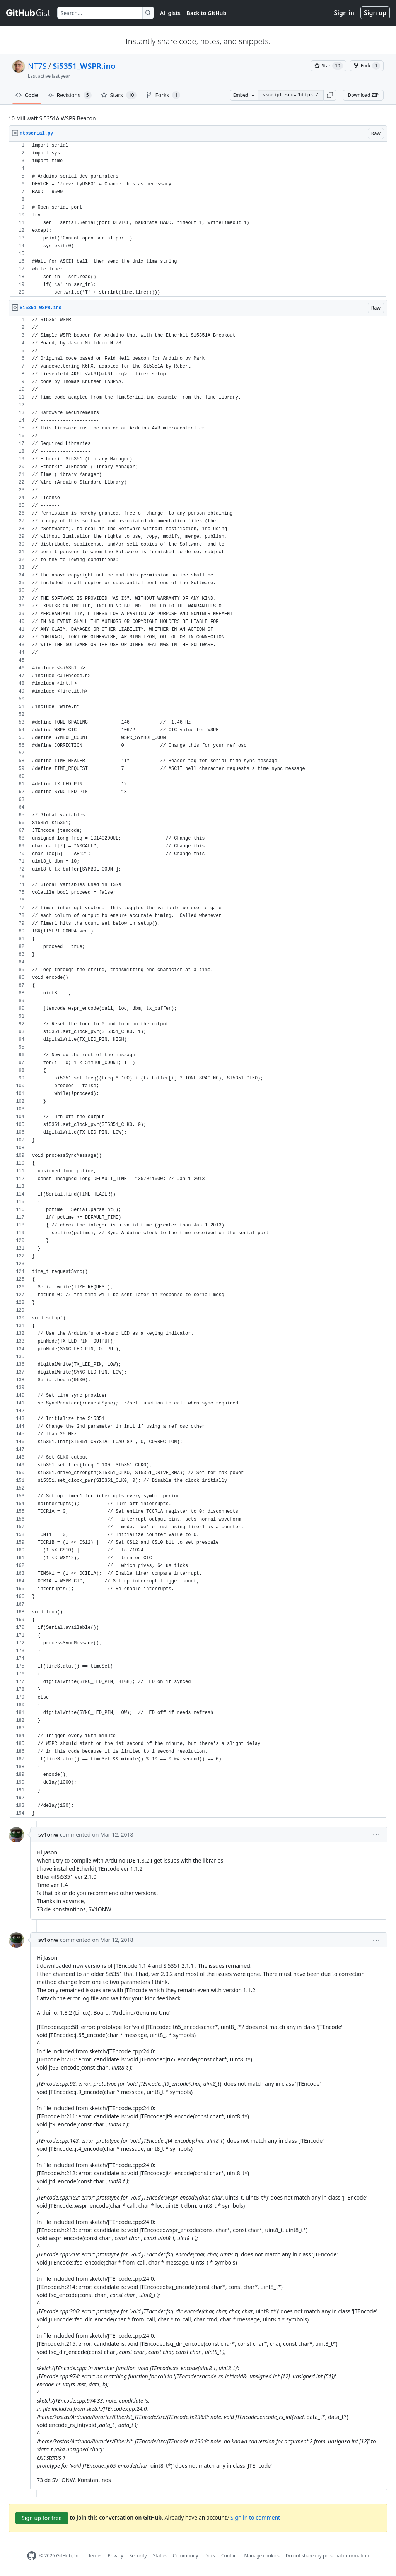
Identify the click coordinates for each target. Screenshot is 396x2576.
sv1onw (48, 1834)
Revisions (70, 95)
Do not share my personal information (327, 2555)
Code (26, 95)
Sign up (375, 13)
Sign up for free (42, 2517)
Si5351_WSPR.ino (84, 66)
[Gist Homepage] (28, 12)
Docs (209, 2555)
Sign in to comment (255, 2517)
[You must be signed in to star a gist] (328, 65)
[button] (329, 95)
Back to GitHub (206, 13)
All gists (170, 13)
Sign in (344, 13)
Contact (229, 2555)
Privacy (115, 2555)
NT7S (37, 66)
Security (138, 2555)
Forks (163, 95)
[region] (198, 219)
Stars (119, 95)
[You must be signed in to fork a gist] (367, 65)
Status (160, 2555)
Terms (95, 2555)
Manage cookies (261, 2555)
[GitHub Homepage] (31, 2556)
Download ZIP (363, 95)
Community (185, 2555)
